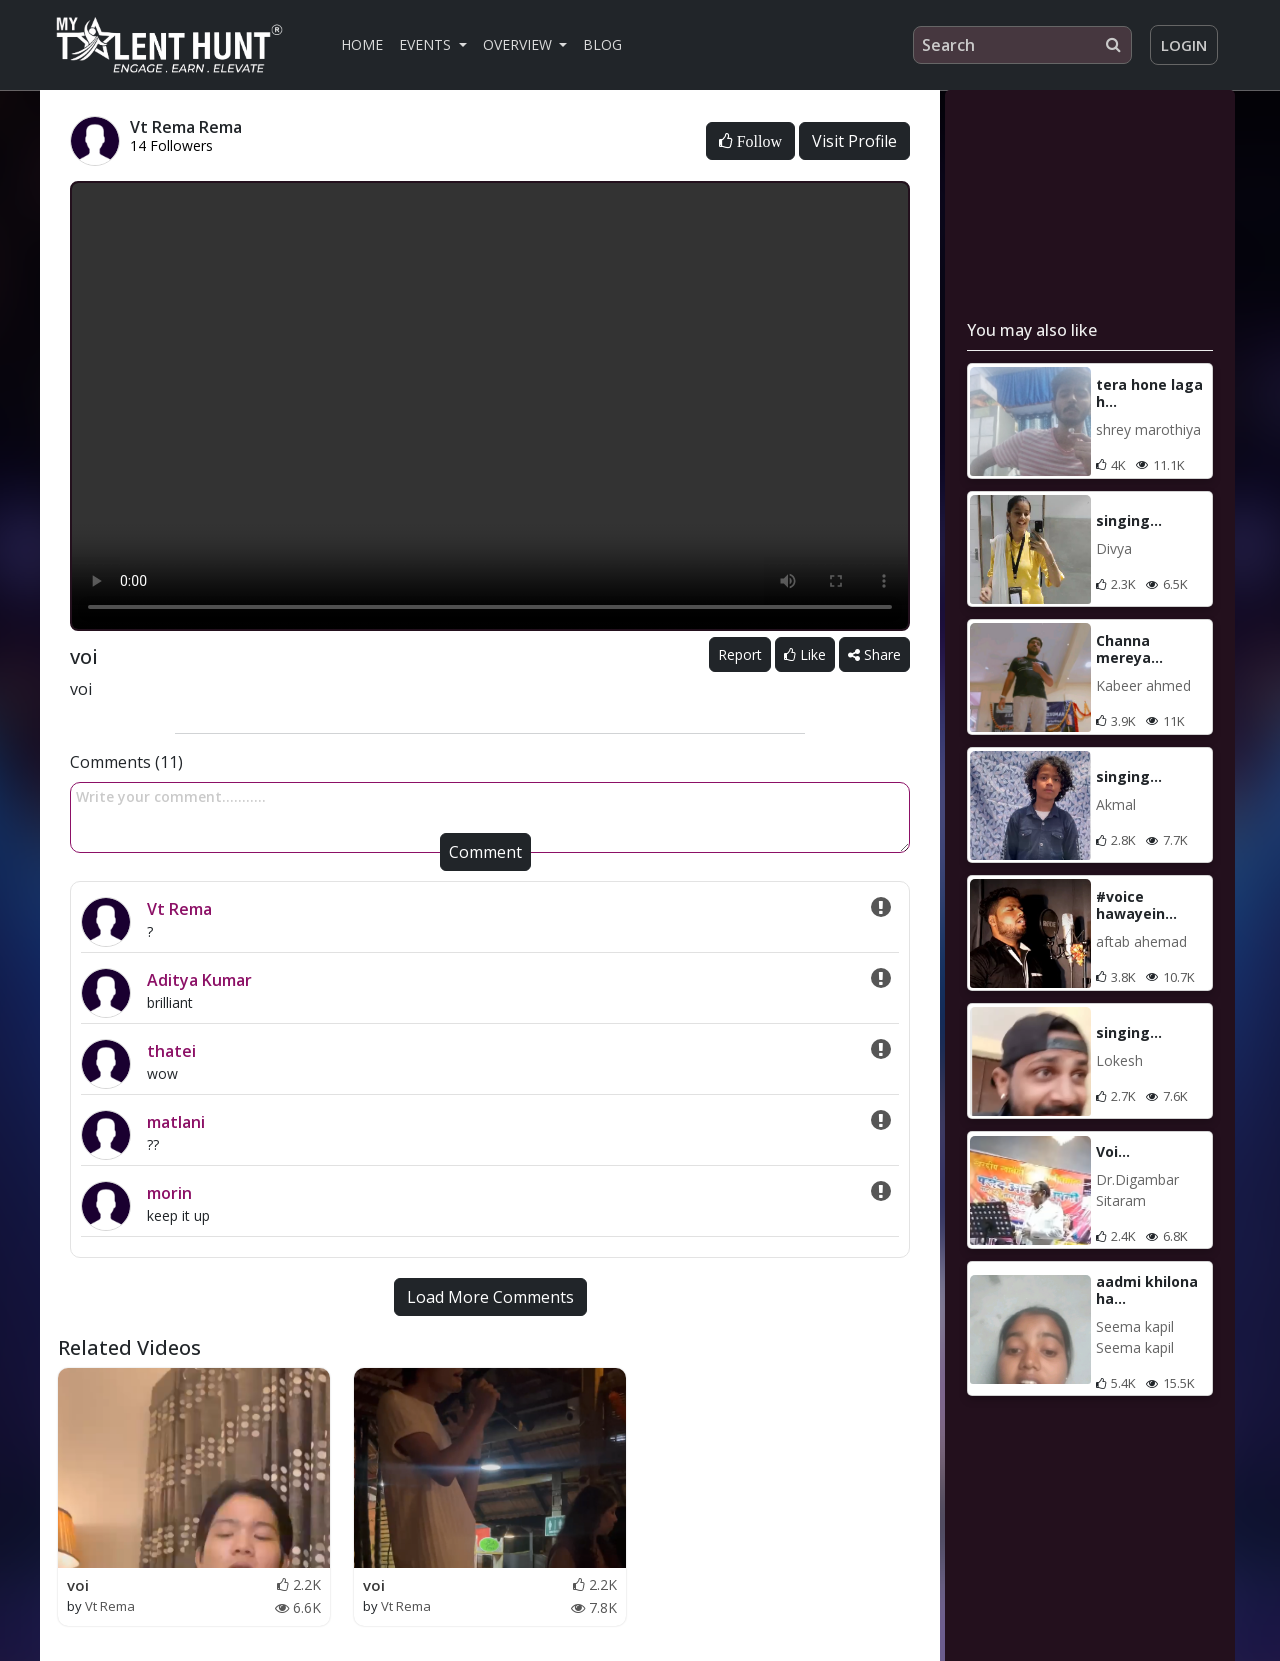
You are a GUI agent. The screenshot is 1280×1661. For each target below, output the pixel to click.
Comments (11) (126, 762)
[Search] (1022, 45)
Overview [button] (519, 44)
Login (1184, 45)
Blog (602, 44)
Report (740, 654)
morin (169, 1193)
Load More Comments (490, 1297)
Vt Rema (179, 909)
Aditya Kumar (199, 980)
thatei (171, 1051)
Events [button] (427, 44)
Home (362, 44)
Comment (485, 852)
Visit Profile (854, 141)
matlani (176, 1122)
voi (78, 1585)
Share (874, 654)
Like (805, 654)
